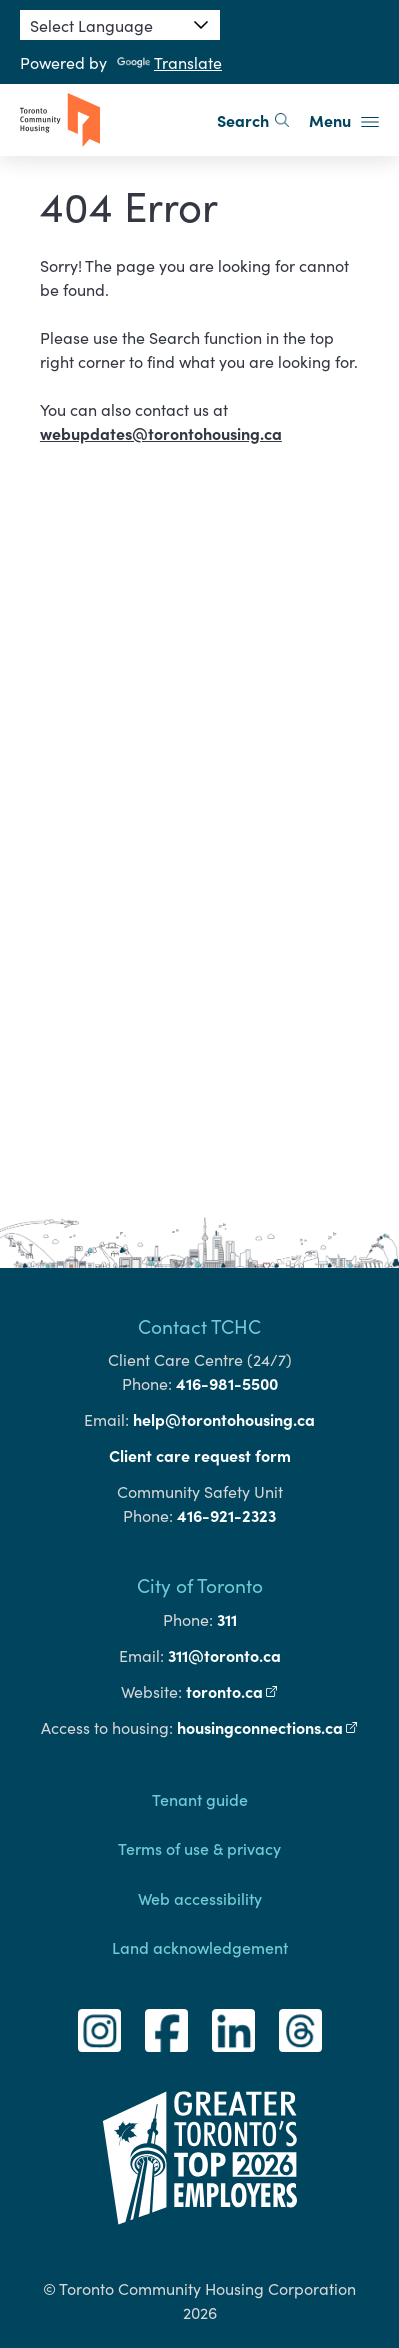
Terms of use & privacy (199, 1848)
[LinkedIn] (233, 2030)
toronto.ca (232, 1691)
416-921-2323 (226, 1515)
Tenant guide (200, 1799)
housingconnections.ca (268, 1727)
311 (227, 1619)
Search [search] (253, 120)
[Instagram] (99, 2030)
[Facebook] (166, 2030)
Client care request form (200, 1455)
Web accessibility (200, 1898)
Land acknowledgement (200, 1947)
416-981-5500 (227, 1383)
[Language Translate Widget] (120, 25)
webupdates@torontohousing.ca (161, 433)
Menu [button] (344, 120)
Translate (169, 62)
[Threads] (300, 2030)
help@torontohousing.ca (224, 1419)
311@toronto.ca (224, 1655)
